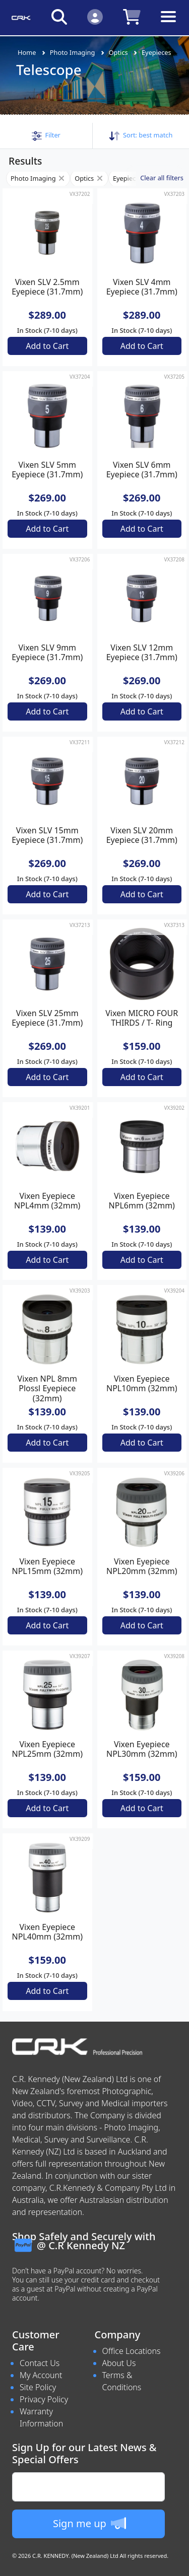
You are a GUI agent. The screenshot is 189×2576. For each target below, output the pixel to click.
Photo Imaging (72, 52)
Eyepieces (156, 52)
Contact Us (39, 2363)
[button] (46, 134)
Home (27, 52)
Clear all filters (161, 177)
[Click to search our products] (59, 16)
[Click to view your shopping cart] (132, 16)
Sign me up (89, 2523)
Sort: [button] (140, 134)
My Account (41, 2375)
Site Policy (38, 2387)
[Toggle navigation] (168, 24)
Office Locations (131, 2350)
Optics (118, 52)
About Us (119, 2363)
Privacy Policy (44, 2399)
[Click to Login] (95, 16)
